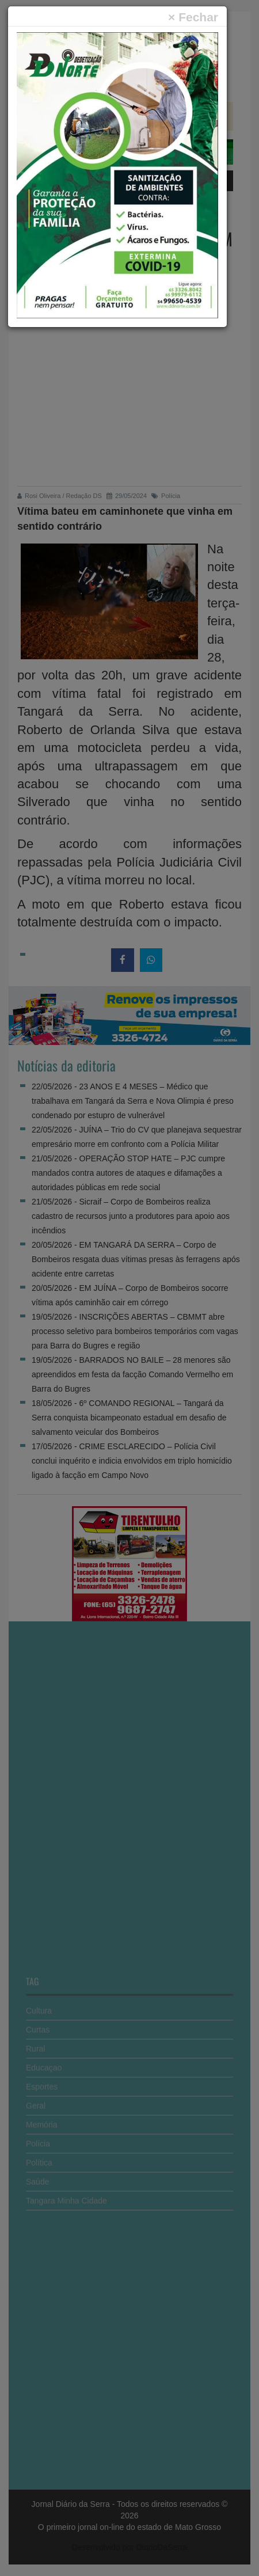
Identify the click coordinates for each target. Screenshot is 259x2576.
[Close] (193, 17)
